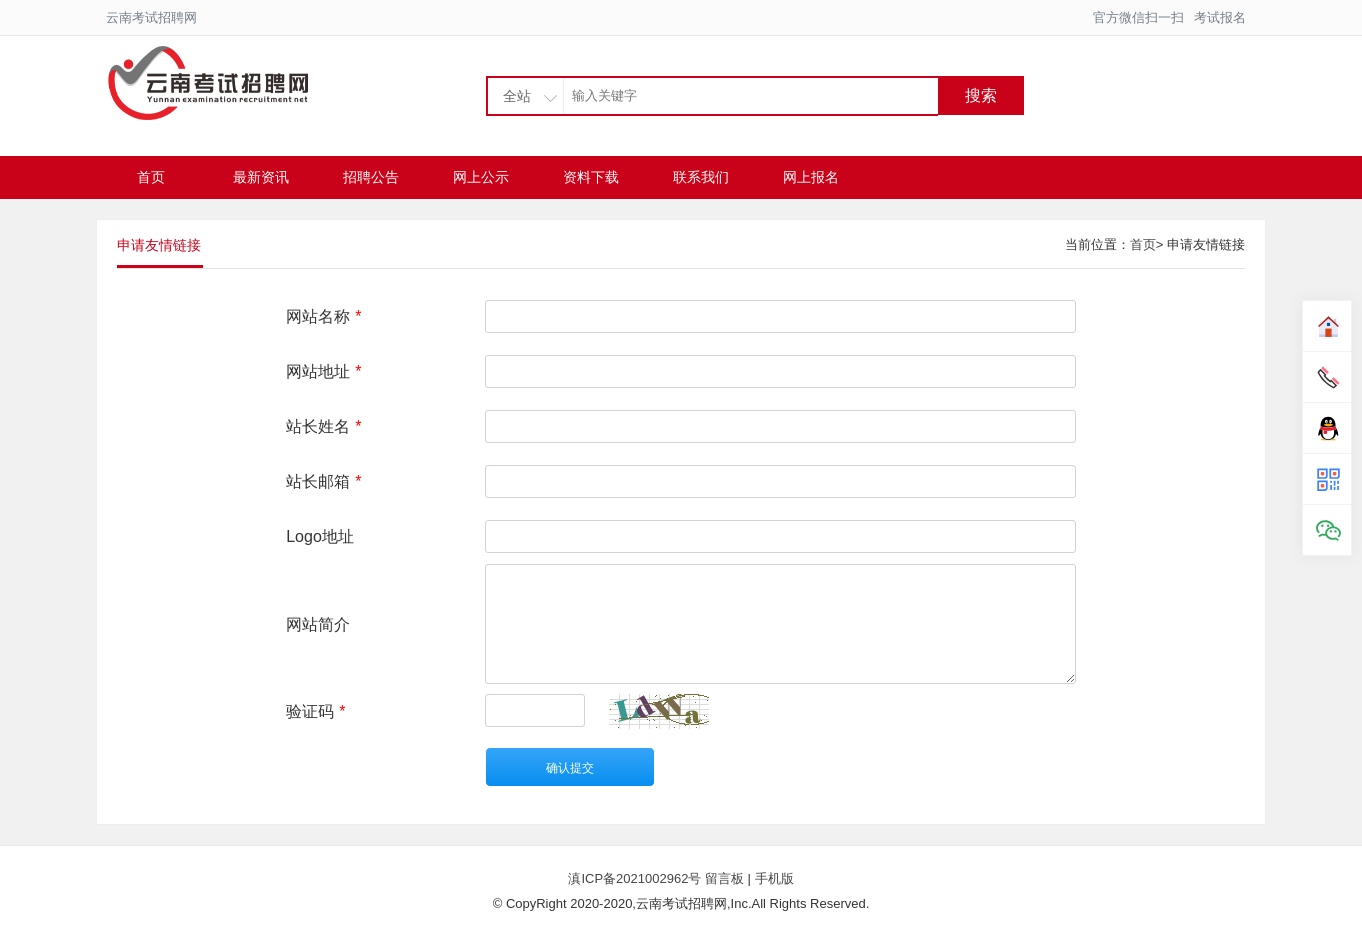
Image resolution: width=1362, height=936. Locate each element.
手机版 (774, 878)
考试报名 (1220, 17)
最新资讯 (261, 177)
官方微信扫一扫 (1138, 17)
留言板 (724, 878)
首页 (151, 177)
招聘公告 (371, 177)
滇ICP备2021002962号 (636, 878)
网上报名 (811, 177)
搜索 (981, 95)
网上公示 (481, 177)
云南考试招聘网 (151, 17)
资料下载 (591, 177)
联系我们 (701, 177)
